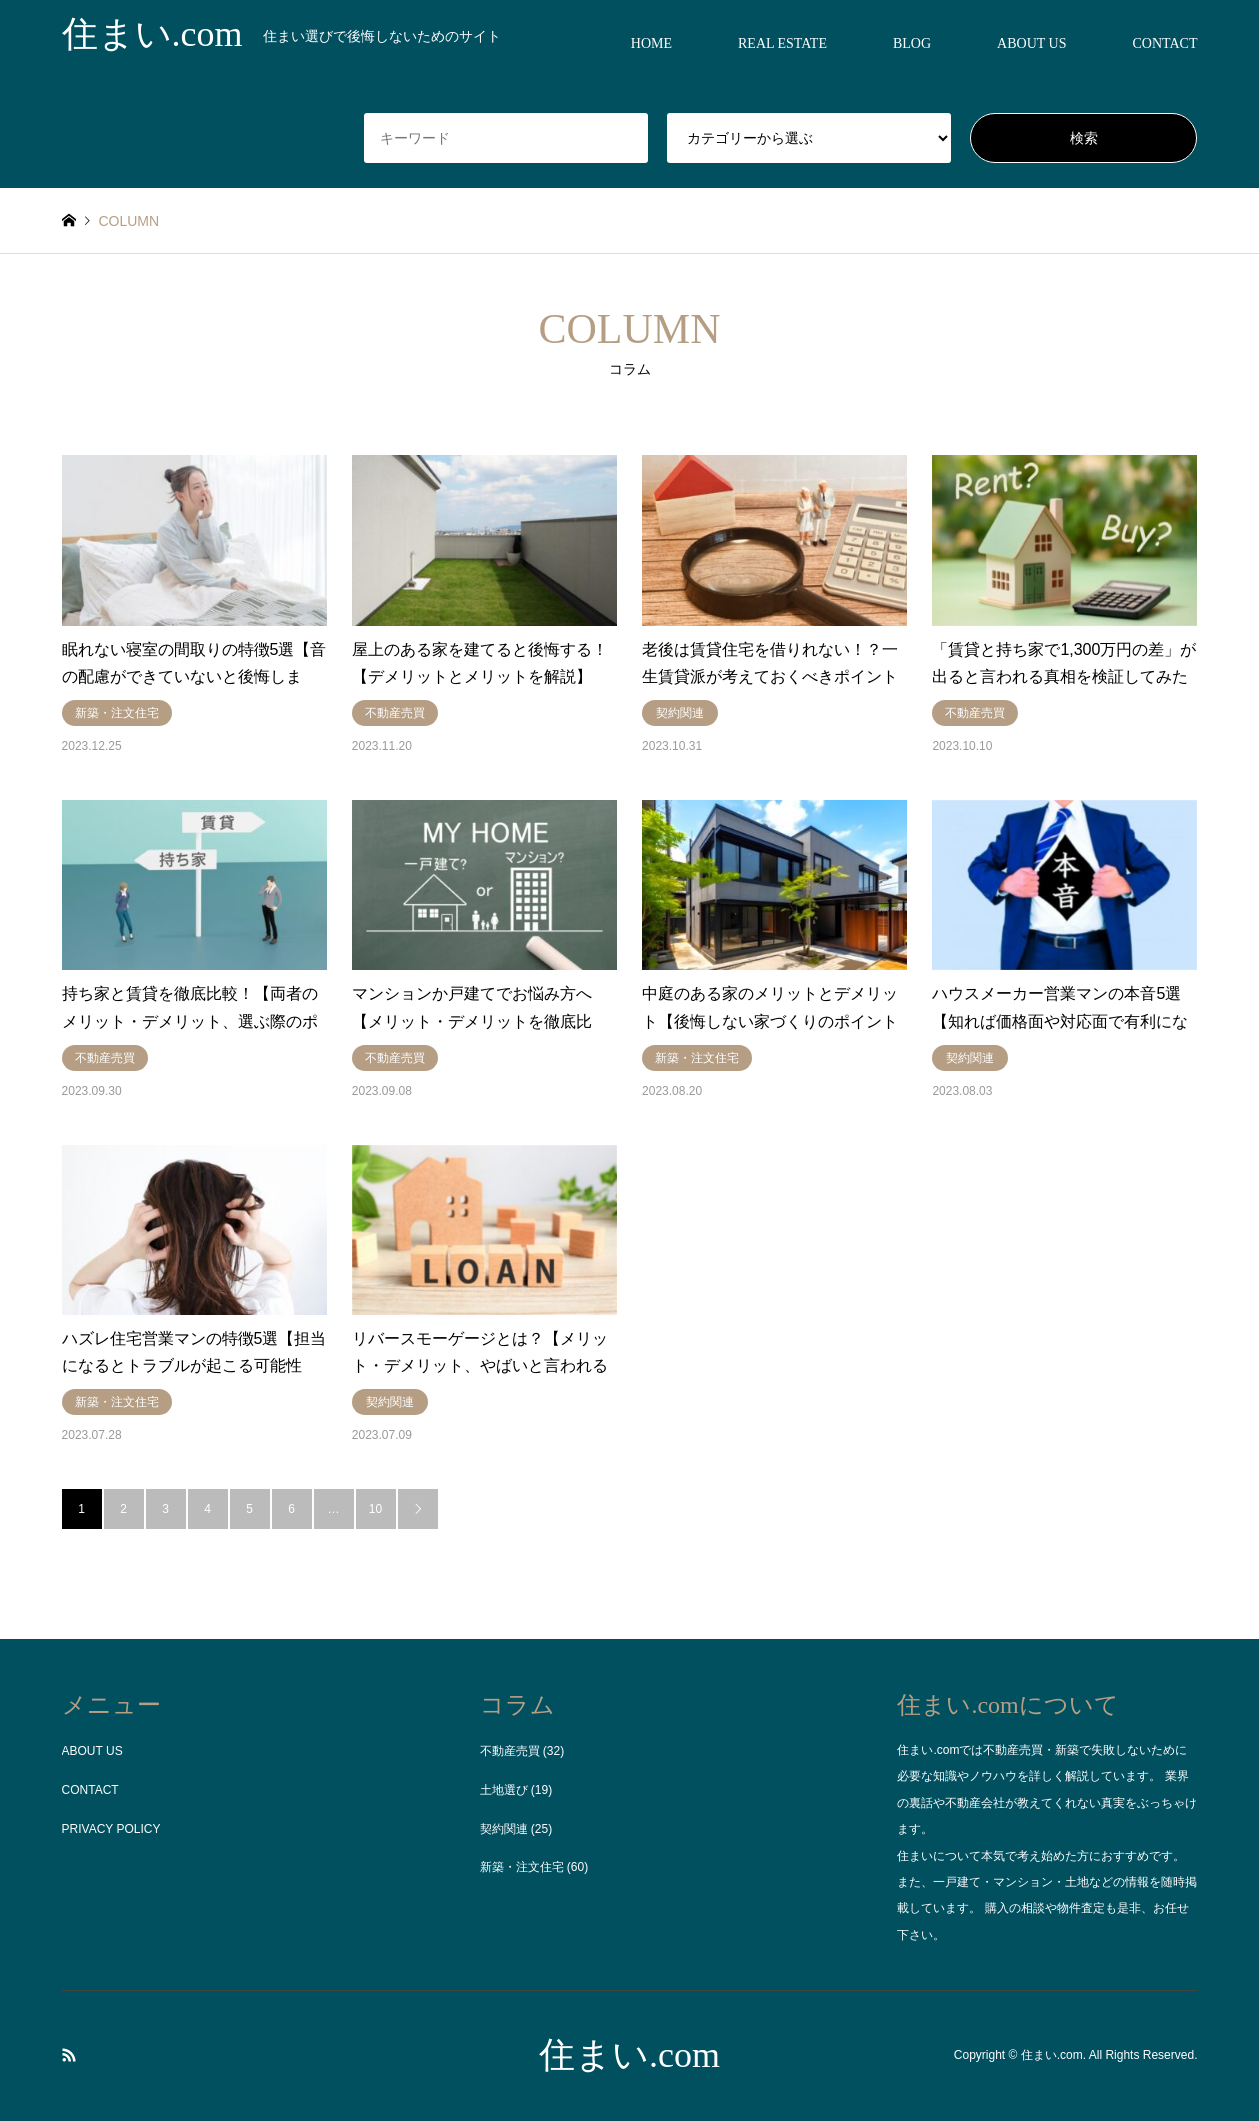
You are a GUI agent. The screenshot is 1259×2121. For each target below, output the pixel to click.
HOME (651, 43)
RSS (69, 2055)
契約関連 (504, 1829)
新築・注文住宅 (522, 1867)
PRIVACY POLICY (111, 1829)
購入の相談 (1015, 1908)
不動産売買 (510, 1751)
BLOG (912, 43)
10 (375, 1509)
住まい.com (629, 2055)
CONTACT (1164, 43)
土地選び (504, 1790)
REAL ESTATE (782, 43)
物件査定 (1081, 1908)
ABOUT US (1031, 43)
